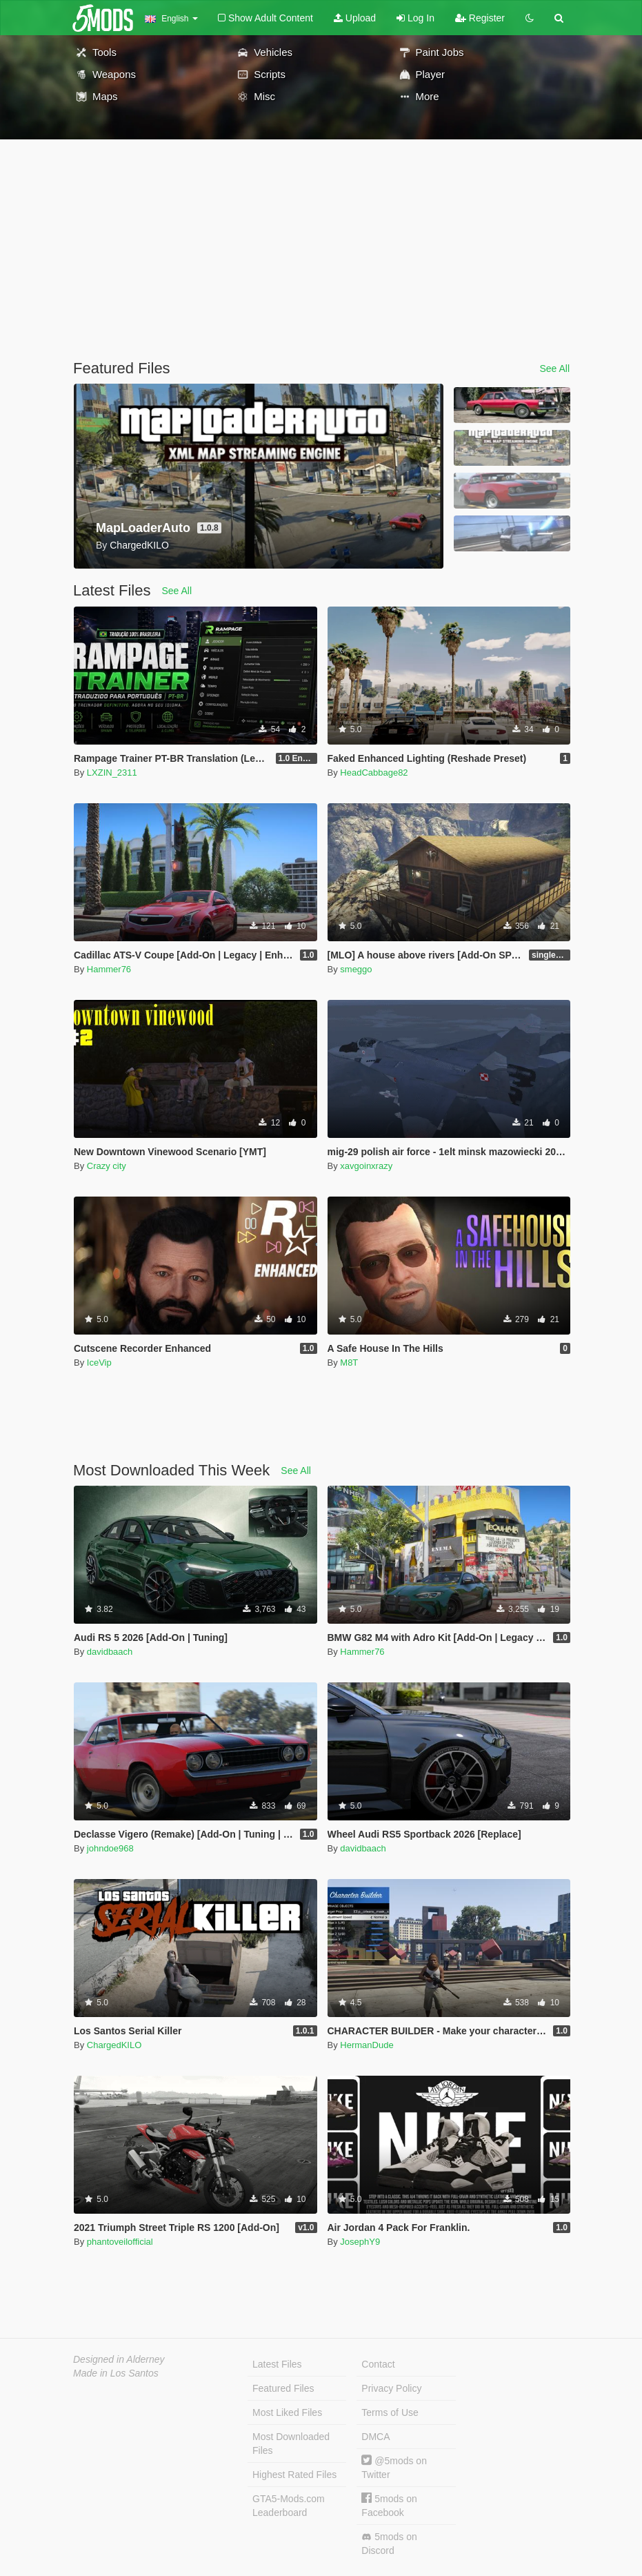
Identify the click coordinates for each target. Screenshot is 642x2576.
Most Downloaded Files (291, 2443)
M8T (349, 1362)
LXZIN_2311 (112, 772)
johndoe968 (110, 1848)
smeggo (356, 969)
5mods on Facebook (389, 2505)
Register (480, 17)
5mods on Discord (389, 2543)
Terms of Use (389, 2412)
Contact (377, 2364)
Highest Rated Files (294, 2474)
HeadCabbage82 (374, 772)
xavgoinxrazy (366, 1166)
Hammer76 (109, 969)
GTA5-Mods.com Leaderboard (288, 2505)
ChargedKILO (114, 2045)
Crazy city (106, 1166)
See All (554, 368)
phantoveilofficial (120, 2241)
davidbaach (110, 1651)
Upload (355, 17)
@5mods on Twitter (394, 2467)
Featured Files (283, 2388)
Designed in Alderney (119, 2359)
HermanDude (366, 2045)
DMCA (375, 2436)
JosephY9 (360, 2241)
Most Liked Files (287, 2412)
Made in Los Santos (116, 2373)
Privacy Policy (391, 2388)
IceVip (99, 1362)
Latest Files (277, 2364)
